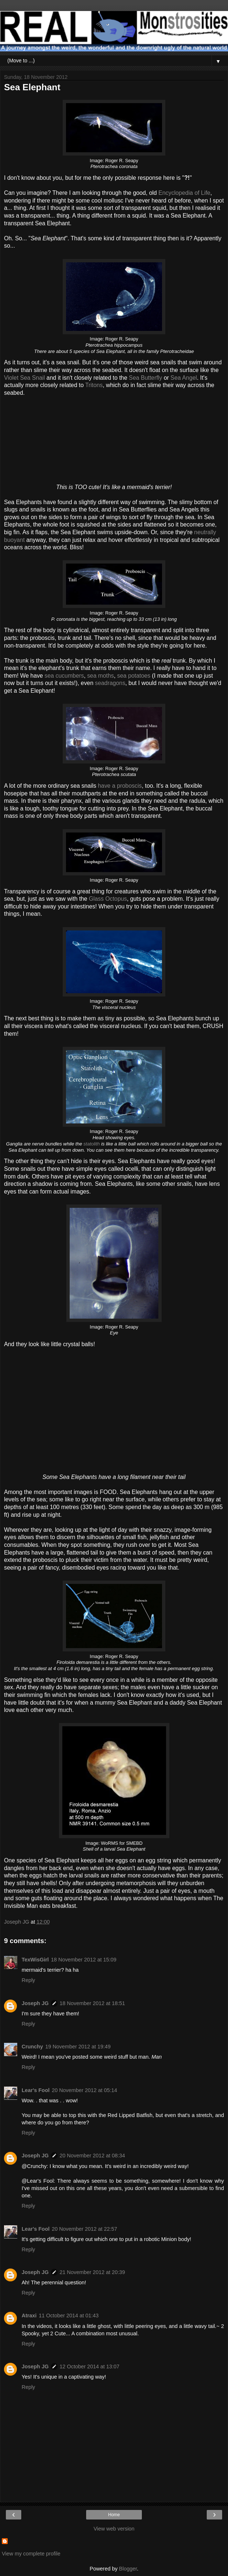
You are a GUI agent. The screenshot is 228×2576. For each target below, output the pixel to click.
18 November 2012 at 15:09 (83, 1960)
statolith (92, 1144)
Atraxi (29, 2315)
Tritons (94, 385)
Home (114, 2514)
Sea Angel (183, 378)
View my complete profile (31, 2554)
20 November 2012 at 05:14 (84, 2090)
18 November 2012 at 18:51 (92, 2003)
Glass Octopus (108, 899)
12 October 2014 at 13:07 (89, 2366)
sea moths (100, 676)
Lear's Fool (35, 2090)
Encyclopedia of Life (184, 193)
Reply (28, 1980)
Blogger (128, 2569)
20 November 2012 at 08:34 (92, 2155)
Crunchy (32, 2046)
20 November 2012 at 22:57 (84, 2229)
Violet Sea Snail (24, 378)
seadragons (110, 683)
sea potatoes (134, 676)
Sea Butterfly (145, 378)
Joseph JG (35, 2003)
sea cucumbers (64, 676)
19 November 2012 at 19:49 (77, 2046)
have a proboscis (120, 786)
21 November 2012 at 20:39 (92, 2272)
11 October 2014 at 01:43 (69, 2315)
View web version (114, 2529)
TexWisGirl (35, 1960)
